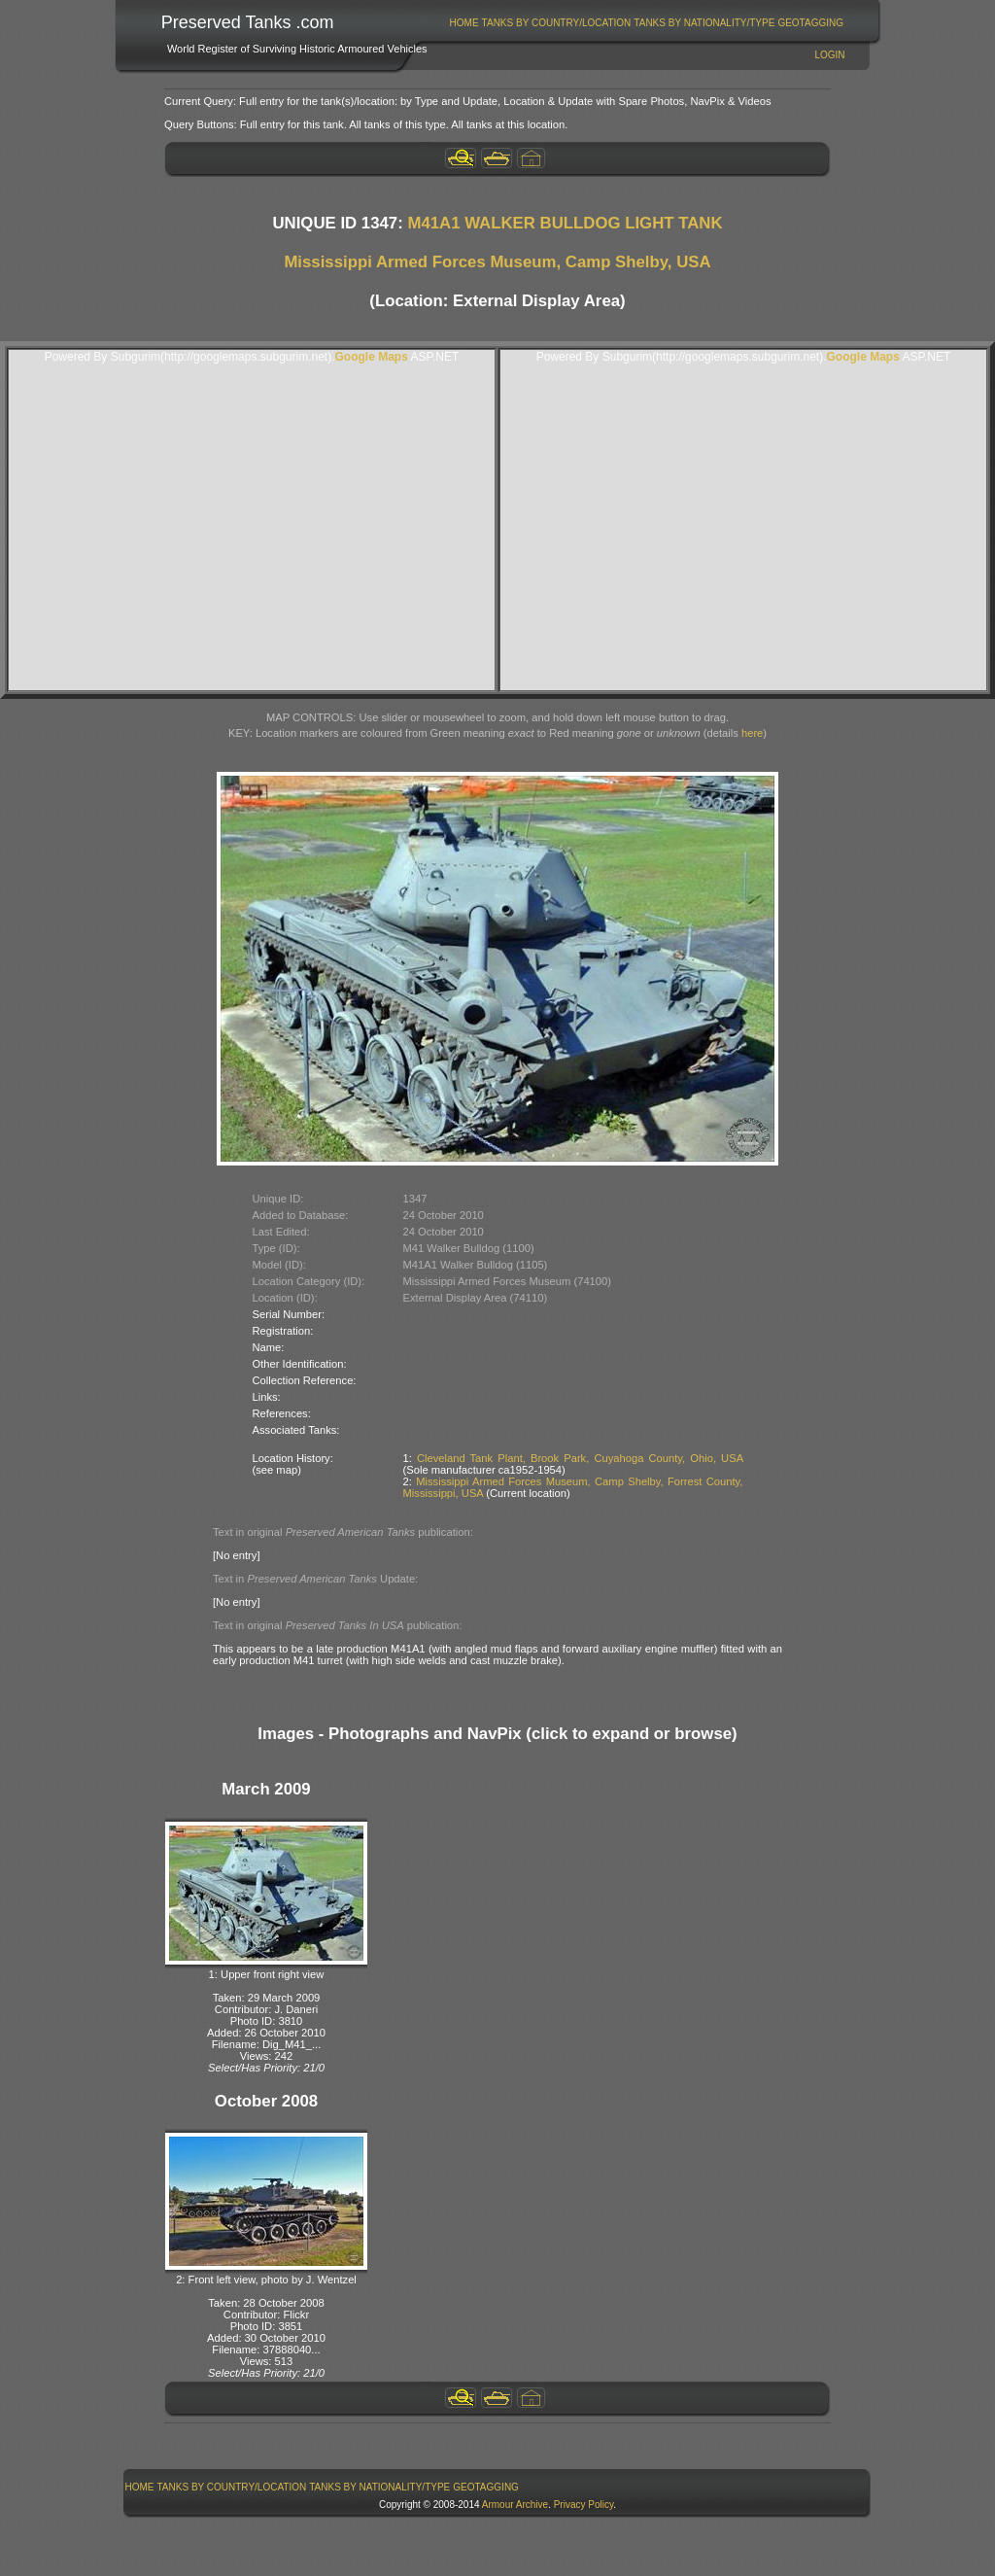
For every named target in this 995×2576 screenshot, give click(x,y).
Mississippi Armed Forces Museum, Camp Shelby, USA (497, 262)
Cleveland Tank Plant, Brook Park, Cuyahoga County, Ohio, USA (580, 1458)
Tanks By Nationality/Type (704, 22)
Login (829, 55)
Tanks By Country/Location (557, 22)
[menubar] (646, 23)
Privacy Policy (584, 2504)
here (752, 733)
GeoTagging (810, 22)
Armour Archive (515, 2504)
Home (464, 22)
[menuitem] (464, 23)
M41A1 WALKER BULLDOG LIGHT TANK (564, 223)
